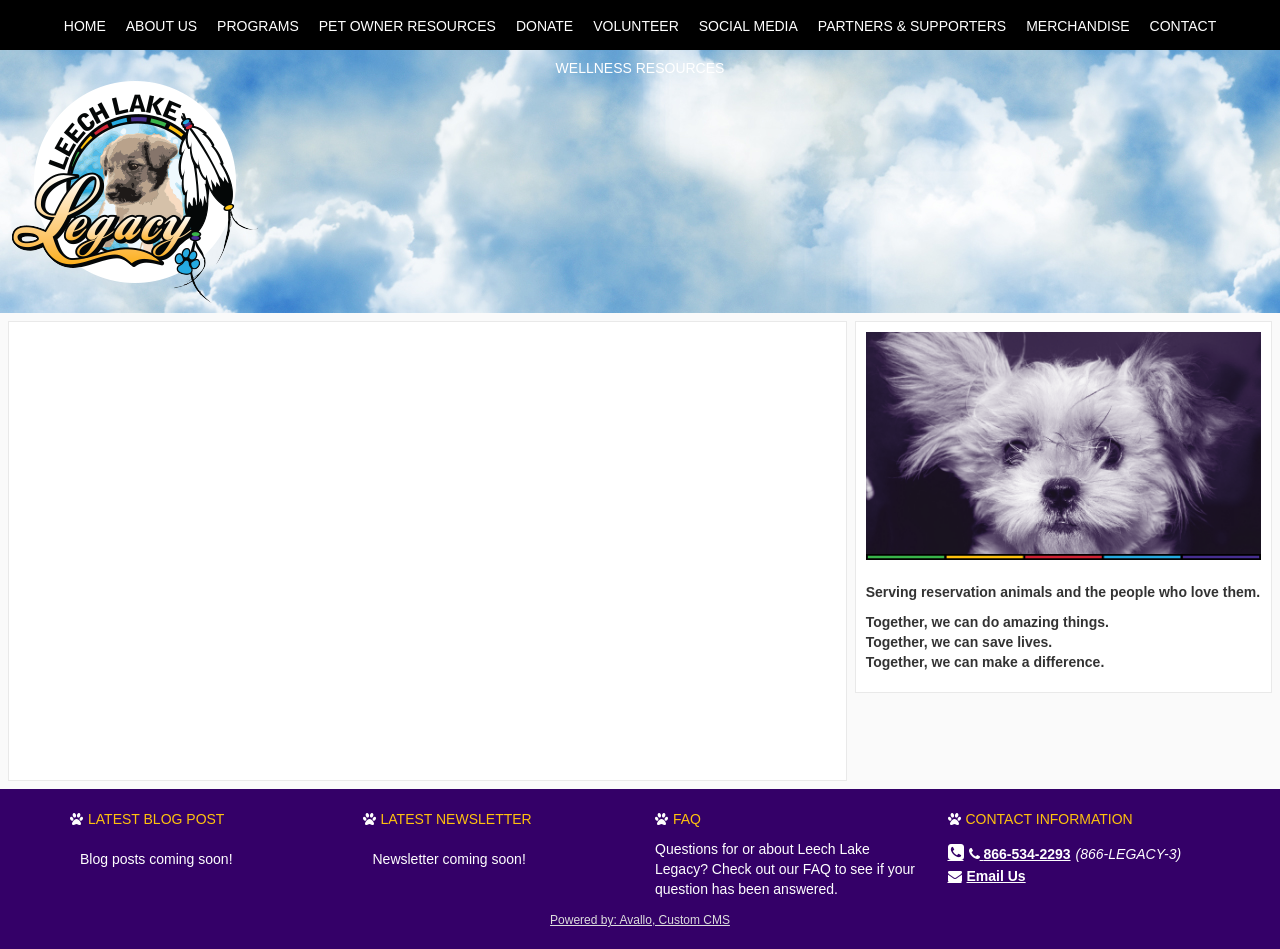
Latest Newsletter (456, 819)
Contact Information (1049, 819)
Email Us (996, 876)
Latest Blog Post (156, 819)
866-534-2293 (1020, 854)
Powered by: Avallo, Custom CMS (640, 920)
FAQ (687, 819)
